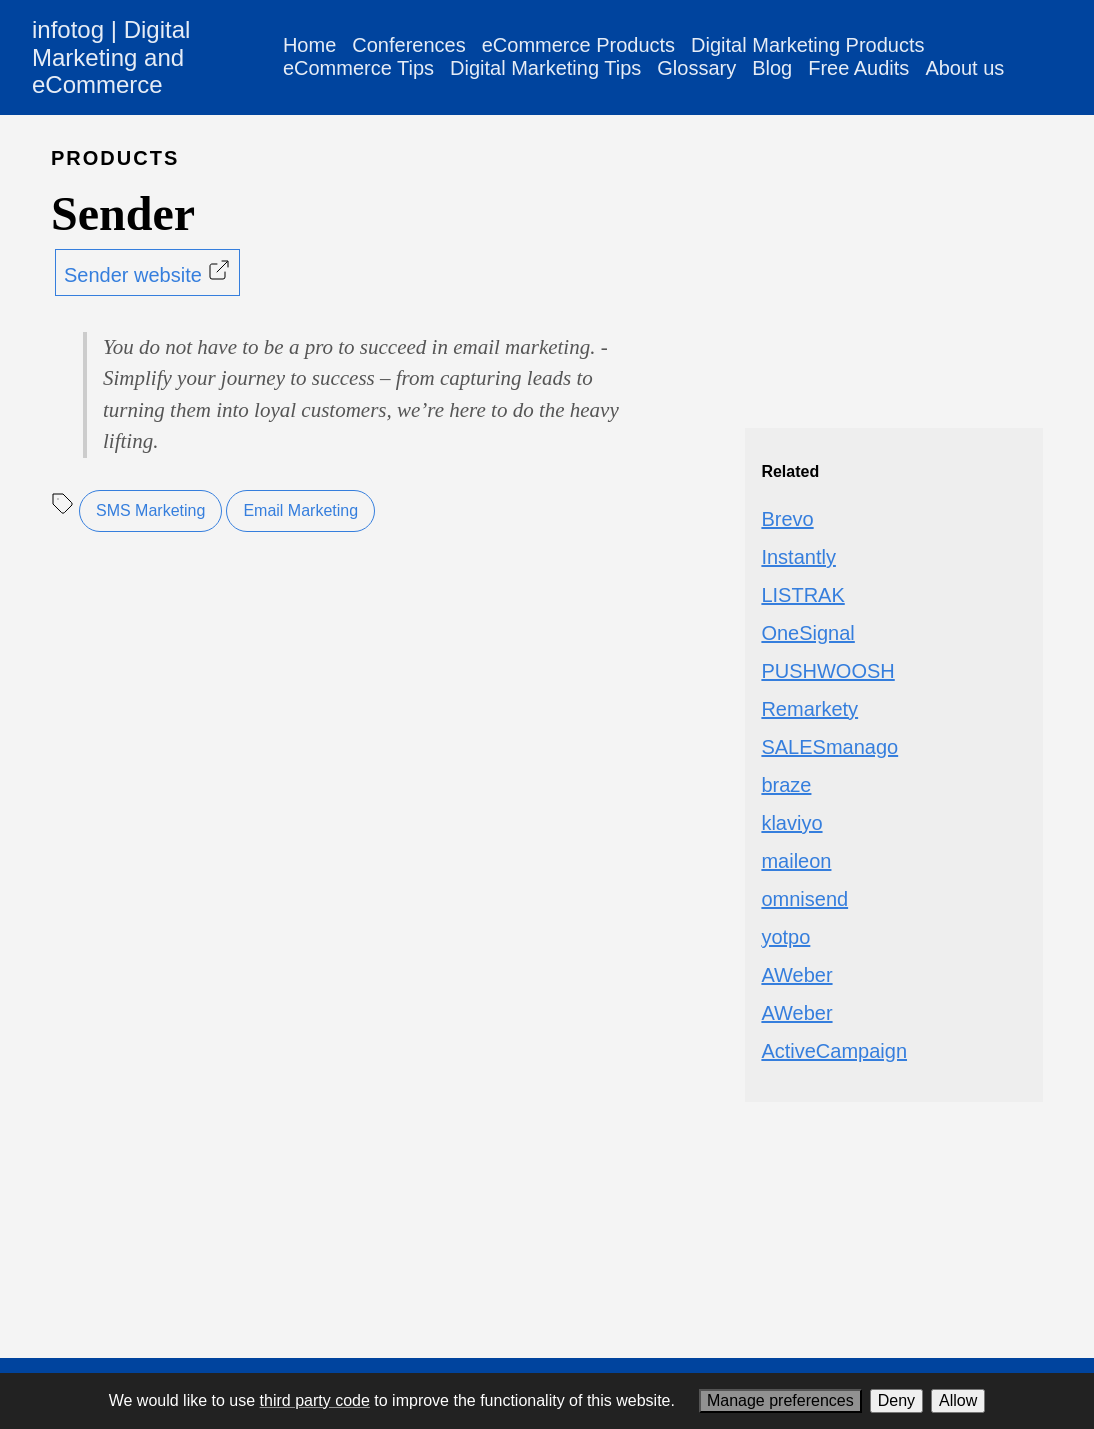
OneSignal (807, 633)
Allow (958, 1400)
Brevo (787, 519)
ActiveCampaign (834, 1051)
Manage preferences (780, 1400)
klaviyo (791, 823)
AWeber (796, 975)
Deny (896, 1400)
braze (786, 785)
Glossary (696, 68)
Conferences (408, 45)
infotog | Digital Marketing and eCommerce (111, 57)
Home (309, 45)
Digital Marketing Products (807, 45)
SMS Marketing (150, 510)
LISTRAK (802, 595)
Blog (772, 68)
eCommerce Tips (358, 68)
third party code (315, 1400)
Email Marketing (300, 510)
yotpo (785, 937)
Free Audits (858, 68)
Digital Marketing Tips (545, 68)
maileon (796, 861)
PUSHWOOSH (827, 671)
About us (964, 68)
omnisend (804, 899)
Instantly (798, 557)
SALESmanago (829, 747)
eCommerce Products (578, 45)
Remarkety (809, 709)
